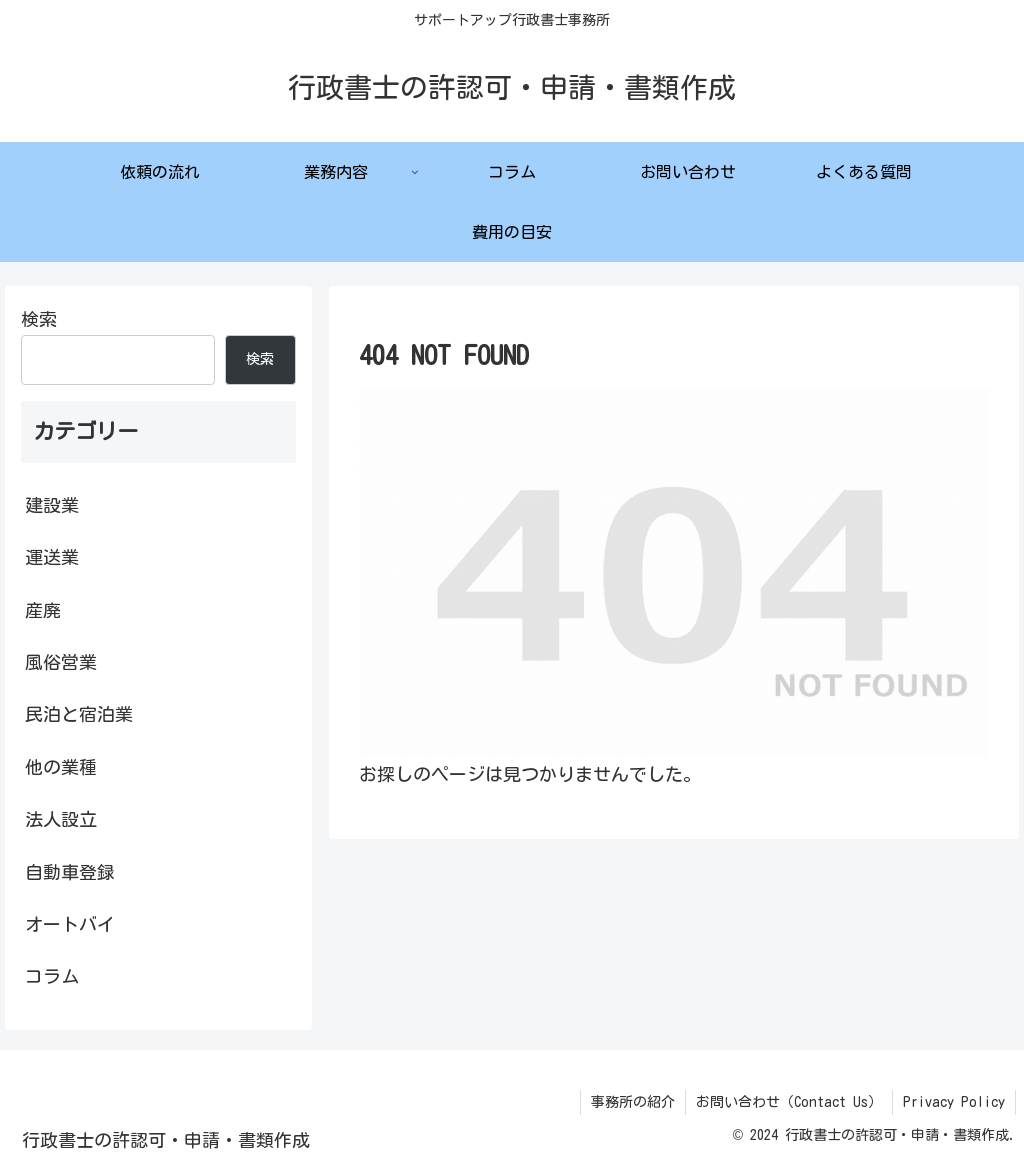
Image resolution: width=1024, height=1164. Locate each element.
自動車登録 (70, 872)
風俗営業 (61, 662)
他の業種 (61, 767)
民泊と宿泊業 (79, 714)
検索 (39, 319)
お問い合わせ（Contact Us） (789, 1102)
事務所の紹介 (633, 1102)
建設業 (52, 505)
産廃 (43, 610)
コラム (52, 976)
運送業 (52, 557)
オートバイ (70, 924)
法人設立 (61, 819)
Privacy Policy (954, 1102)
